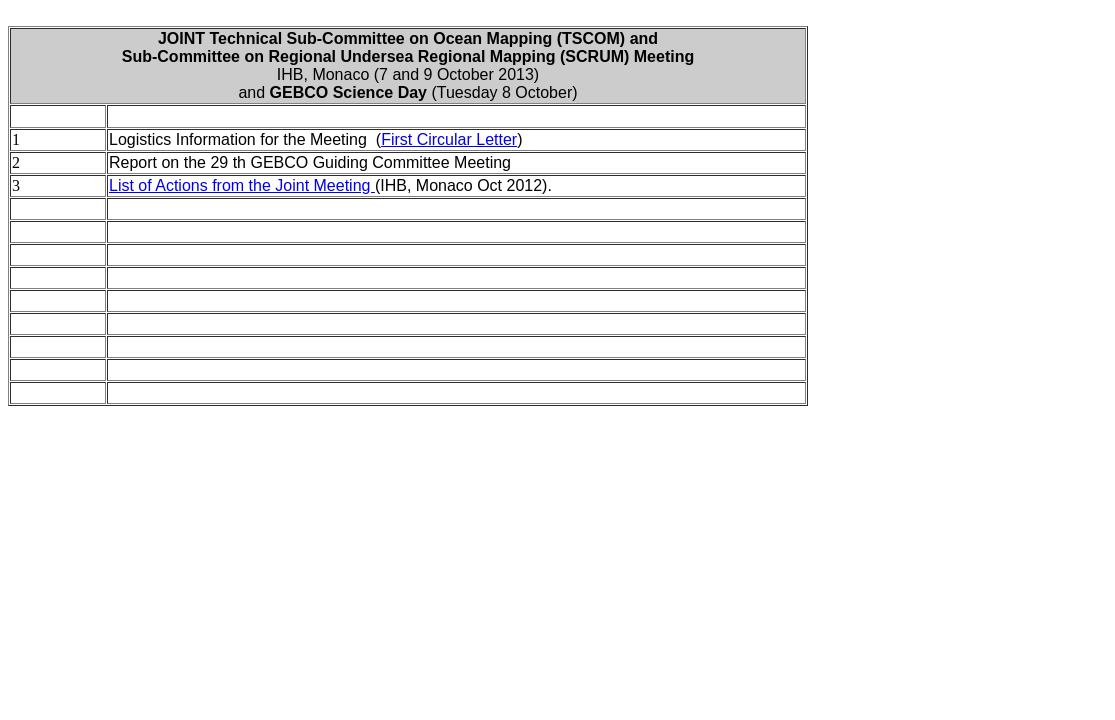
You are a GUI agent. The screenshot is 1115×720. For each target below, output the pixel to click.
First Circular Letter (449, 139)
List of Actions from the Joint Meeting (242, 185)
